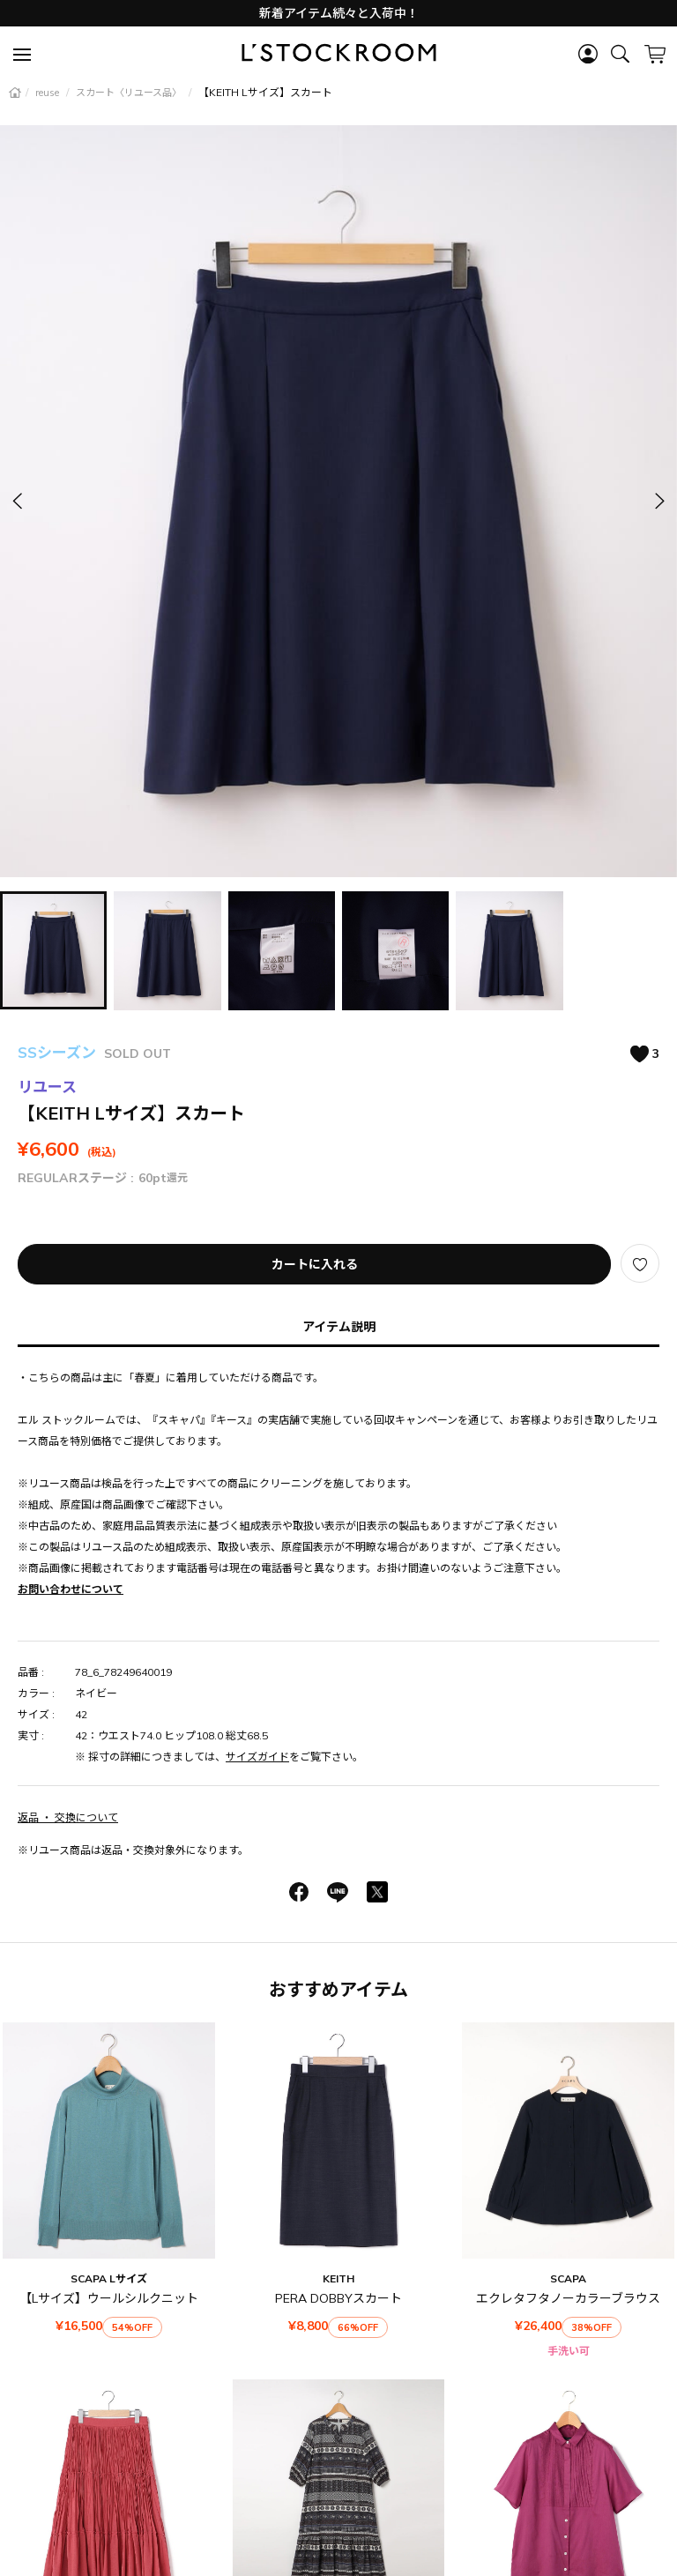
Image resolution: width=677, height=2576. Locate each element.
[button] (658, 501)
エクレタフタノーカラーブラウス (568, 2298)
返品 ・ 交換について (68, 1817)
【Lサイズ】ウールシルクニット (108, 2298)
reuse (48, 92)
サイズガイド (257, 1756)
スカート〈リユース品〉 (130, 92)
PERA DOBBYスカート (338, 2298)
